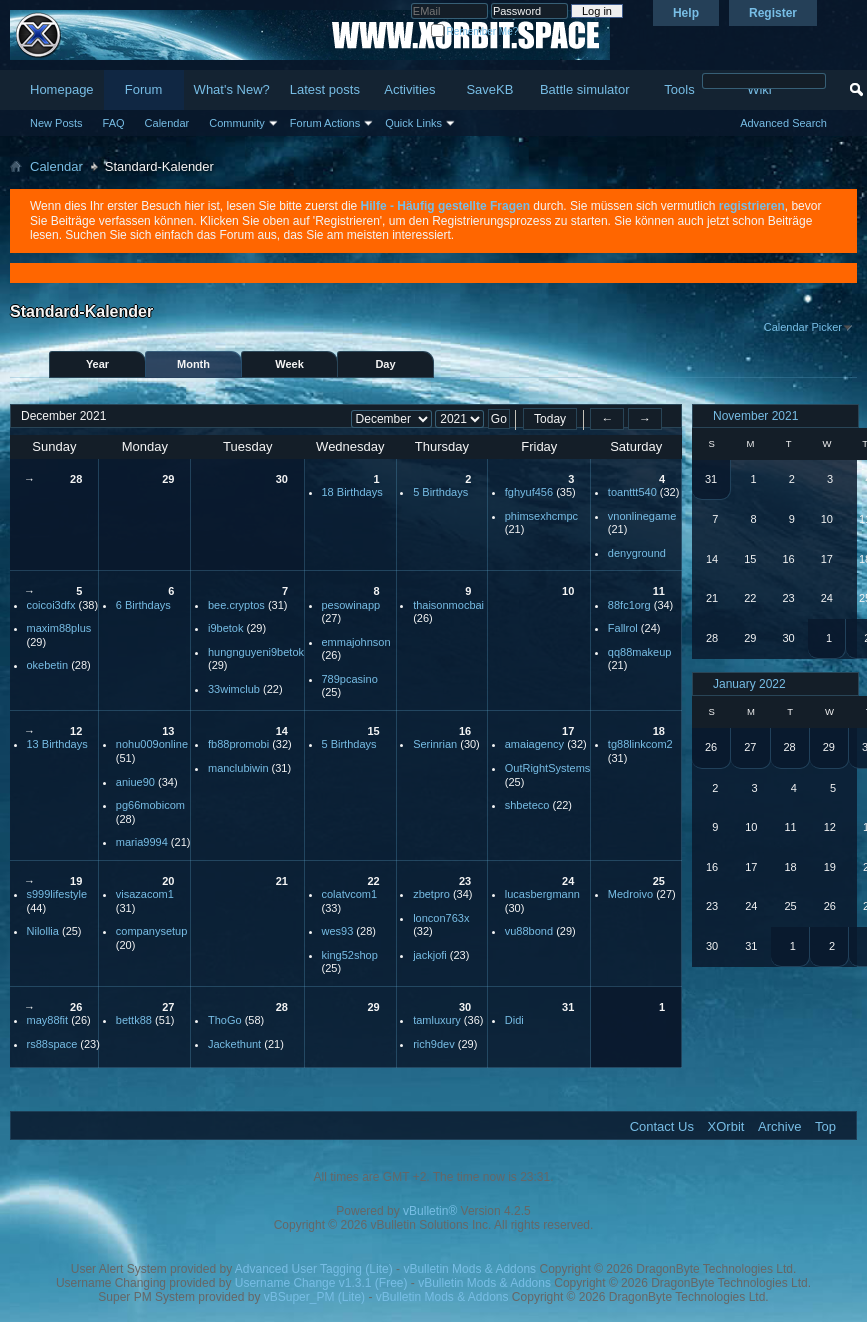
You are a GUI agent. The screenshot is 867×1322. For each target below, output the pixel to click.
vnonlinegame (642, 516)
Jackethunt (234, 1044)
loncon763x (441, 918)
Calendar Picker (803, 327)
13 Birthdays (57, 744)
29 (168, 479)
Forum (144, 89)
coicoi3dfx (51, 605)
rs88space (52, 1044)
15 (373, 731)
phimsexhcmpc (541, 516)
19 (76, 881)
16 (465, 731)
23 (465, 881)
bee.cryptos (236, 605)
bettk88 (134, 1020)
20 (168, 881)
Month (193, 364)
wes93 (338, 931)
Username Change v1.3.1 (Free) (321, 1283)
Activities (409, 89)
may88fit (48, 1020)
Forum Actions (325, 123)
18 (659, 731)
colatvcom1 (350, 894)
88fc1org (629, 605)
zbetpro (431, 894)
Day (385, 364)
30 (282, 479)
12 (76, 731)
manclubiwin (238, 768)
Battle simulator (585, 89)
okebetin (48, 665)
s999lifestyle (57, 894)
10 (568, 591)
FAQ (114, 123)
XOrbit (726, 1126)
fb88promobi (238, 744)
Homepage (62, 89)
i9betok (225, 628)
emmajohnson (356, 642)
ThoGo (225, 1020)
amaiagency (534, 744)
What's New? (232, 89)
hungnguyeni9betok (256, 652)
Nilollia (43, 931)
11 (659, 591)
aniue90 (135, 782)
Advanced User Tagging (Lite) (314, 1269)
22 (373, 881)
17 (568, 731)
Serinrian (435, 744)
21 (282, 881)
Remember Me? (474, 31)
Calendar (167, 123)
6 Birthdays (143, 605)
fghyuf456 (529, 492)
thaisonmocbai (448, 605)
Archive (779, 1126)
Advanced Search (783, 123)
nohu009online (152, 744)
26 (76, 1007)
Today (550, 419)
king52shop (350, 955)
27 (168, 1007)
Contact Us (662, 1126)
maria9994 (142, 842)
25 (659, 881)
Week (289, 364)
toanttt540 (632, 492)
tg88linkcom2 (640, 744)
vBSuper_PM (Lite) (314, 1297)
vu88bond (529, 931)
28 (76, 479)
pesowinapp (351, 605)
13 (168, 731)
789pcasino (350, 679)
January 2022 (749, 684)
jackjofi (430, 955)
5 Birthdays (440, 492)
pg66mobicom (150, 805)
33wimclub (234, 689)
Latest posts (325, 89)
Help (686, 13)
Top (825, 1126)
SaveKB (489, 89)
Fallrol (623, 628)
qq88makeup (640, 652)
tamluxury (437, 1020)
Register (773, 13)
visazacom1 (145, 894)
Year (97, 364)
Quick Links (413, 123)
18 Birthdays (352, 492)
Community (237, 123)
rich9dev (434, 1044)
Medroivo (630, 894)
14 (282, 731)
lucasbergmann (542, 894)
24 (568, 881)
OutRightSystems (548, 768)
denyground (637, 553)
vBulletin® (430, 1211)
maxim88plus (59, 628)
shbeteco (527, 805)
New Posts (56, 123)
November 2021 (755, 416)
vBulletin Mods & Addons (469, 1269)
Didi (514, 1020)
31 (568, 1007)
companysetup (152, 931)
